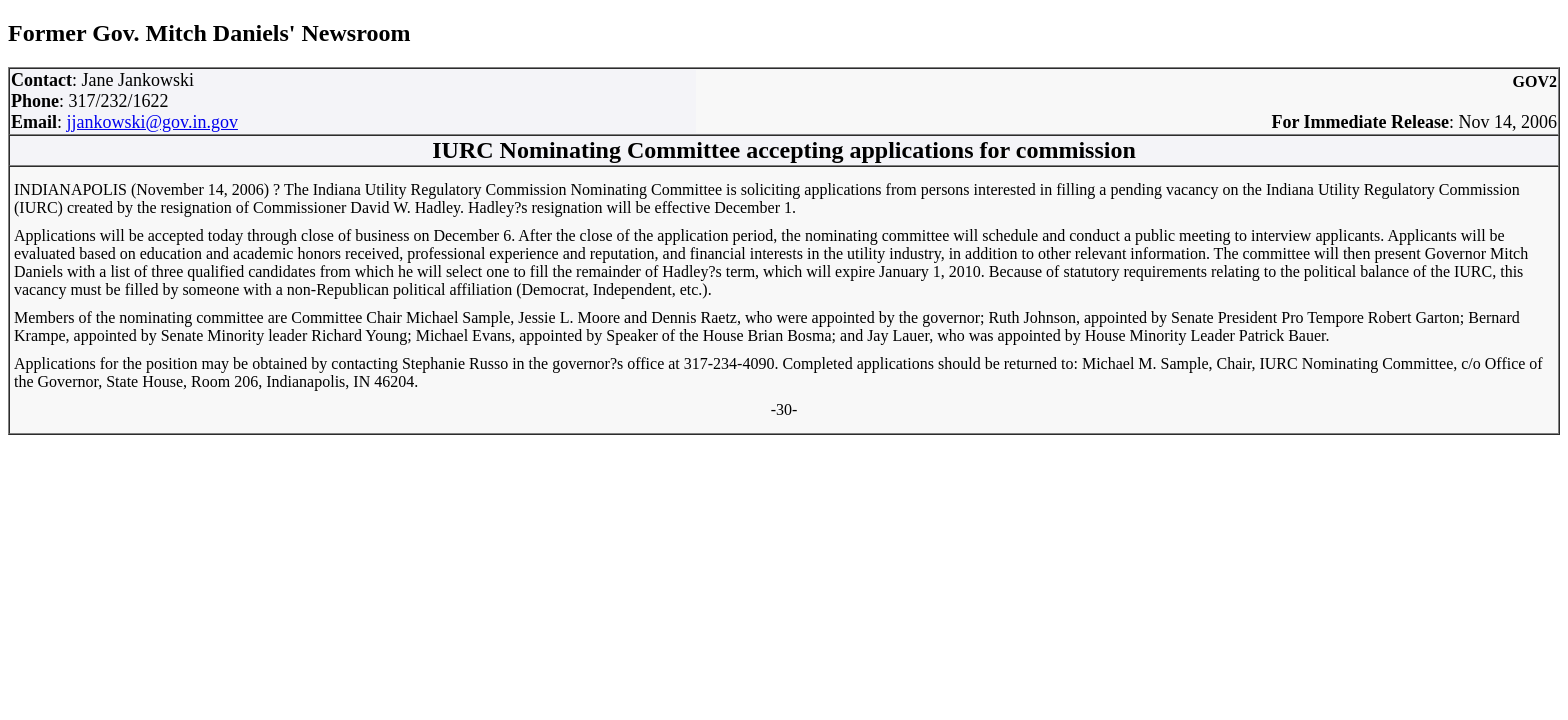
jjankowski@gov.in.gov (152, 122)
